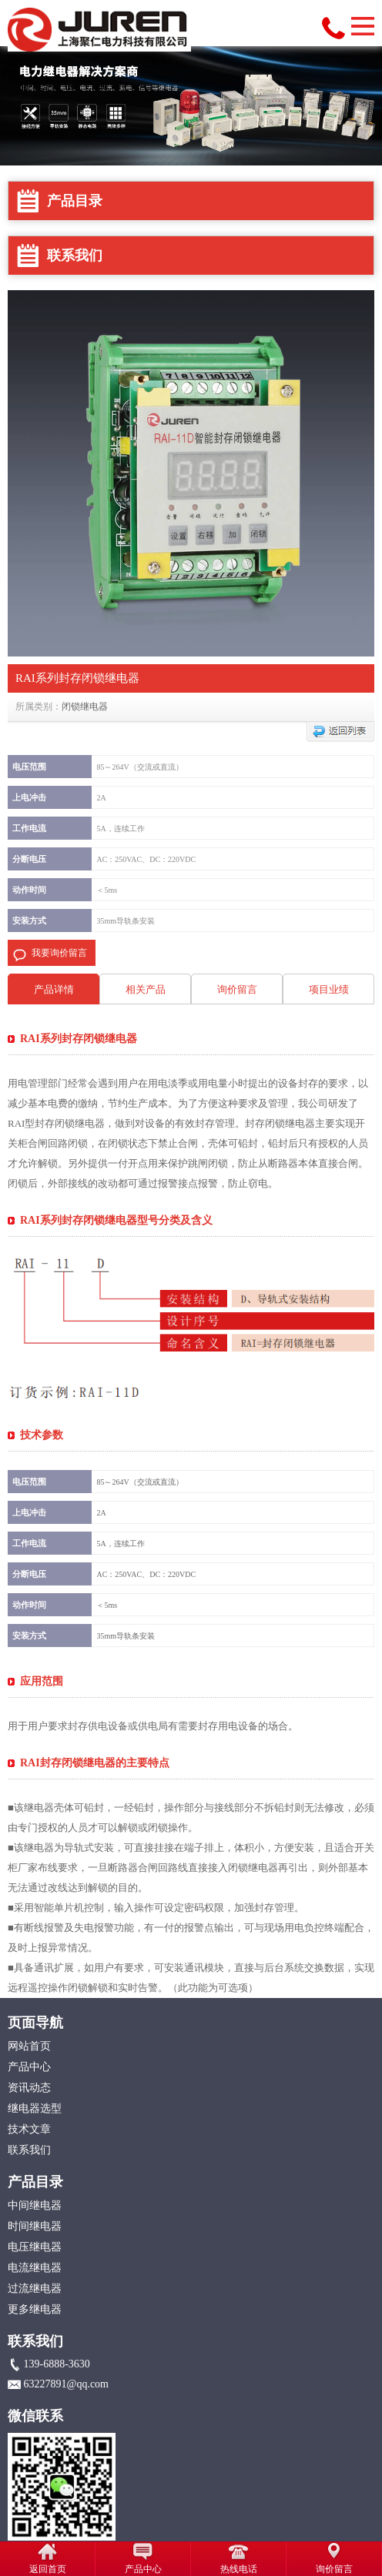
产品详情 (54, 989)
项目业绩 (329, 989)
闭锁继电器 (85, 706)
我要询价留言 (59, 952)
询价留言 (237, 989)
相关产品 (146, 989)
